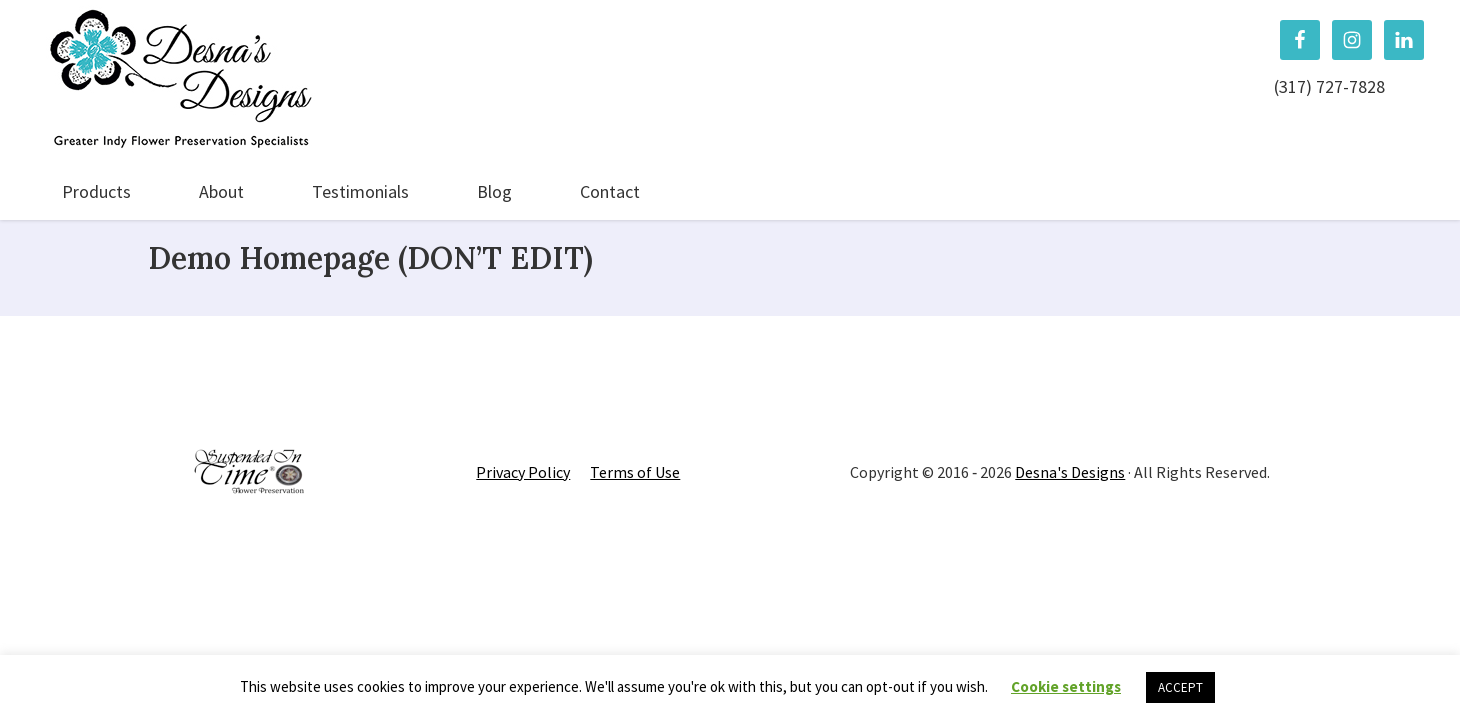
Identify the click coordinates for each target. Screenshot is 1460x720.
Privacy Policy (523, 472)
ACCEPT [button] (1180, 687)
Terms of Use (635, 472)
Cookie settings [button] (1066, 686)
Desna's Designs (1070, 472)
